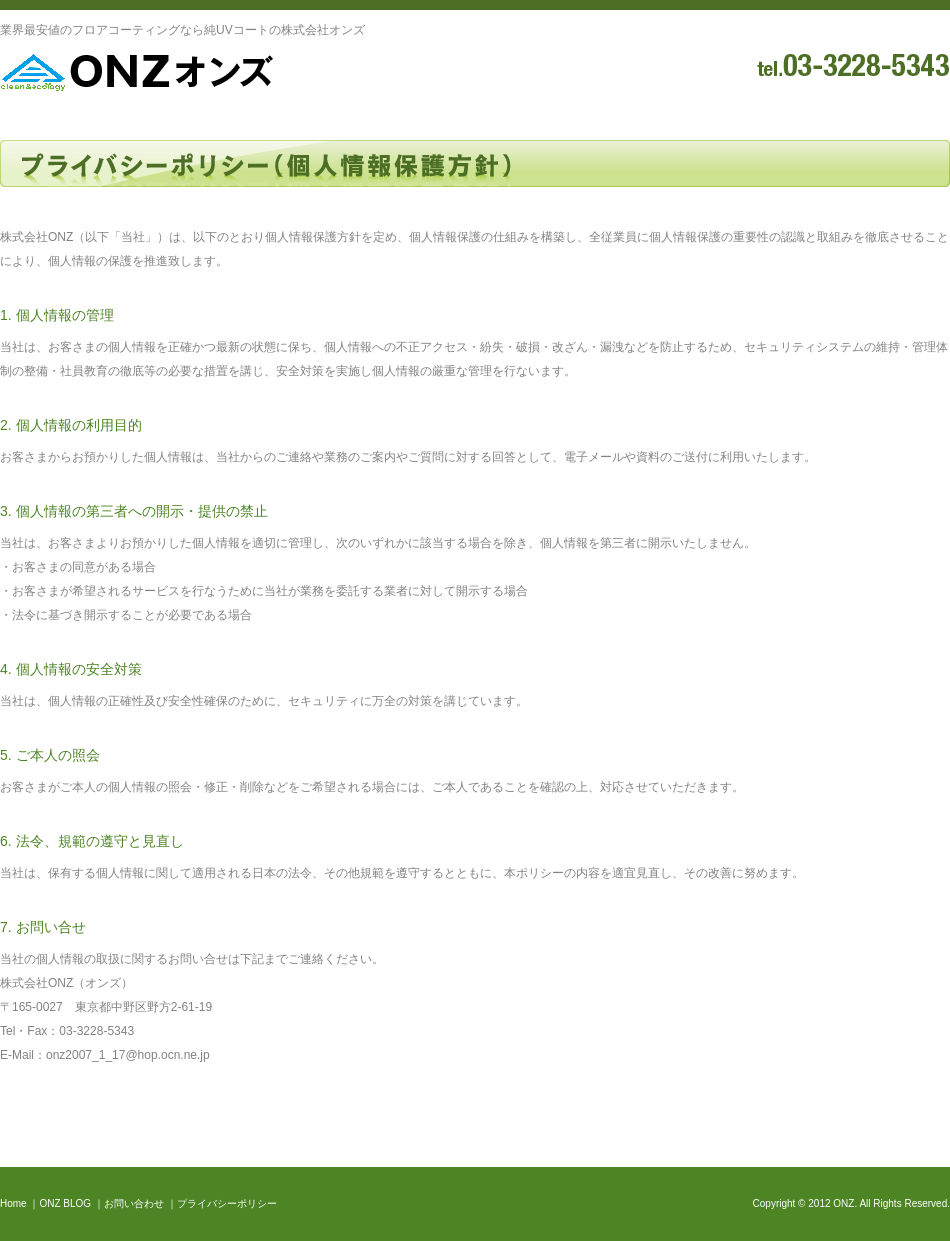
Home (13, 1203)
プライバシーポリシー (227, 1203)
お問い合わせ (134, 1203)
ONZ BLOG (65, 1203)
